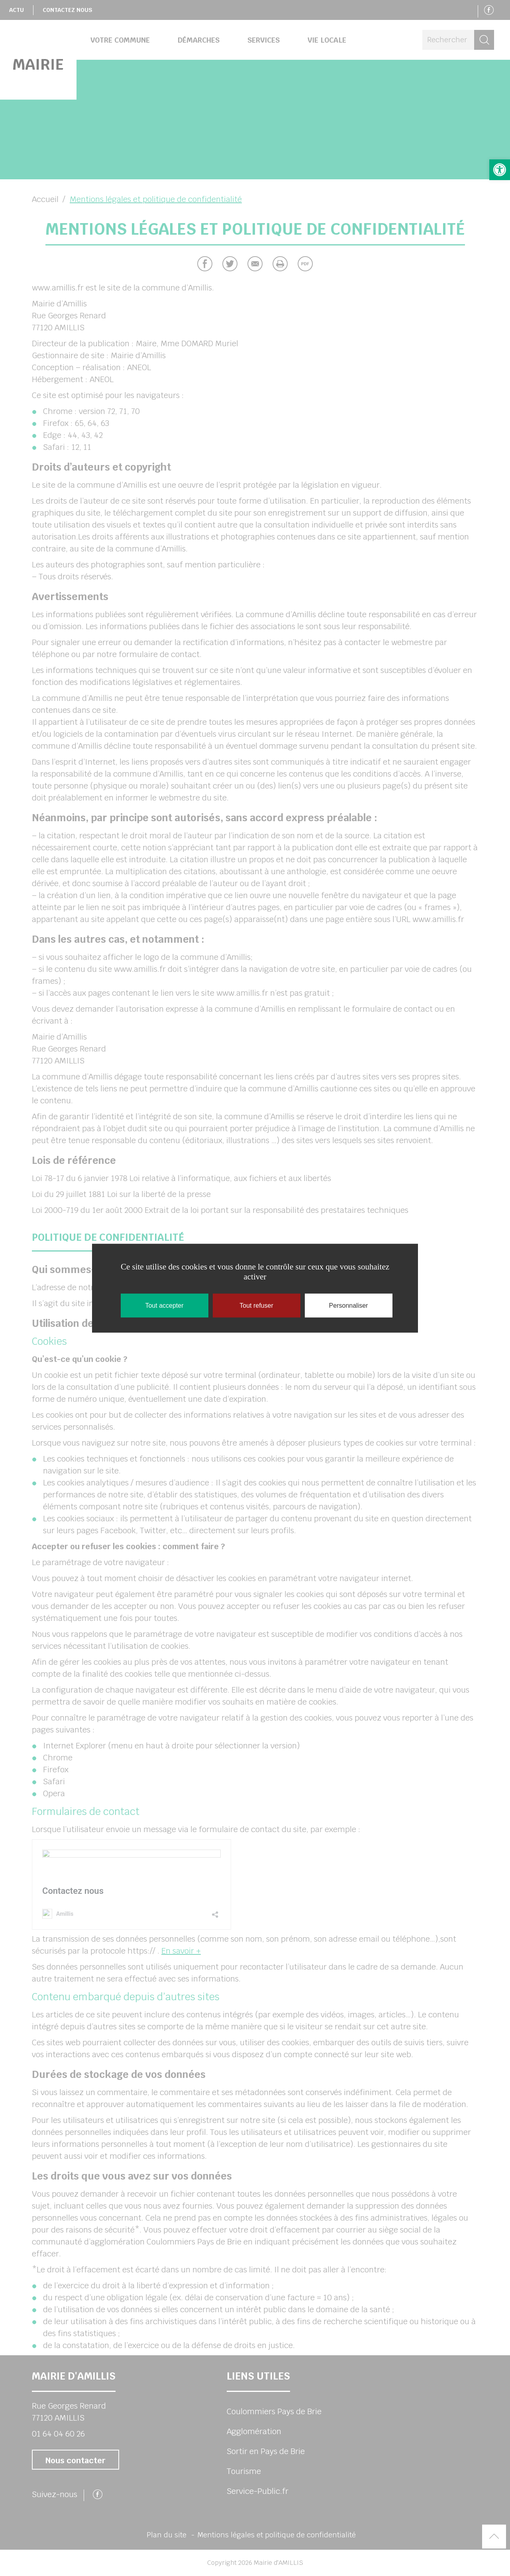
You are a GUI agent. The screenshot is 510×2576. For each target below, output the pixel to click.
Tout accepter (164, 1305)
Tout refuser (256, 1305)
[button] (499, 169)
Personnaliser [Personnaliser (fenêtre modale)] (348, 1305)
